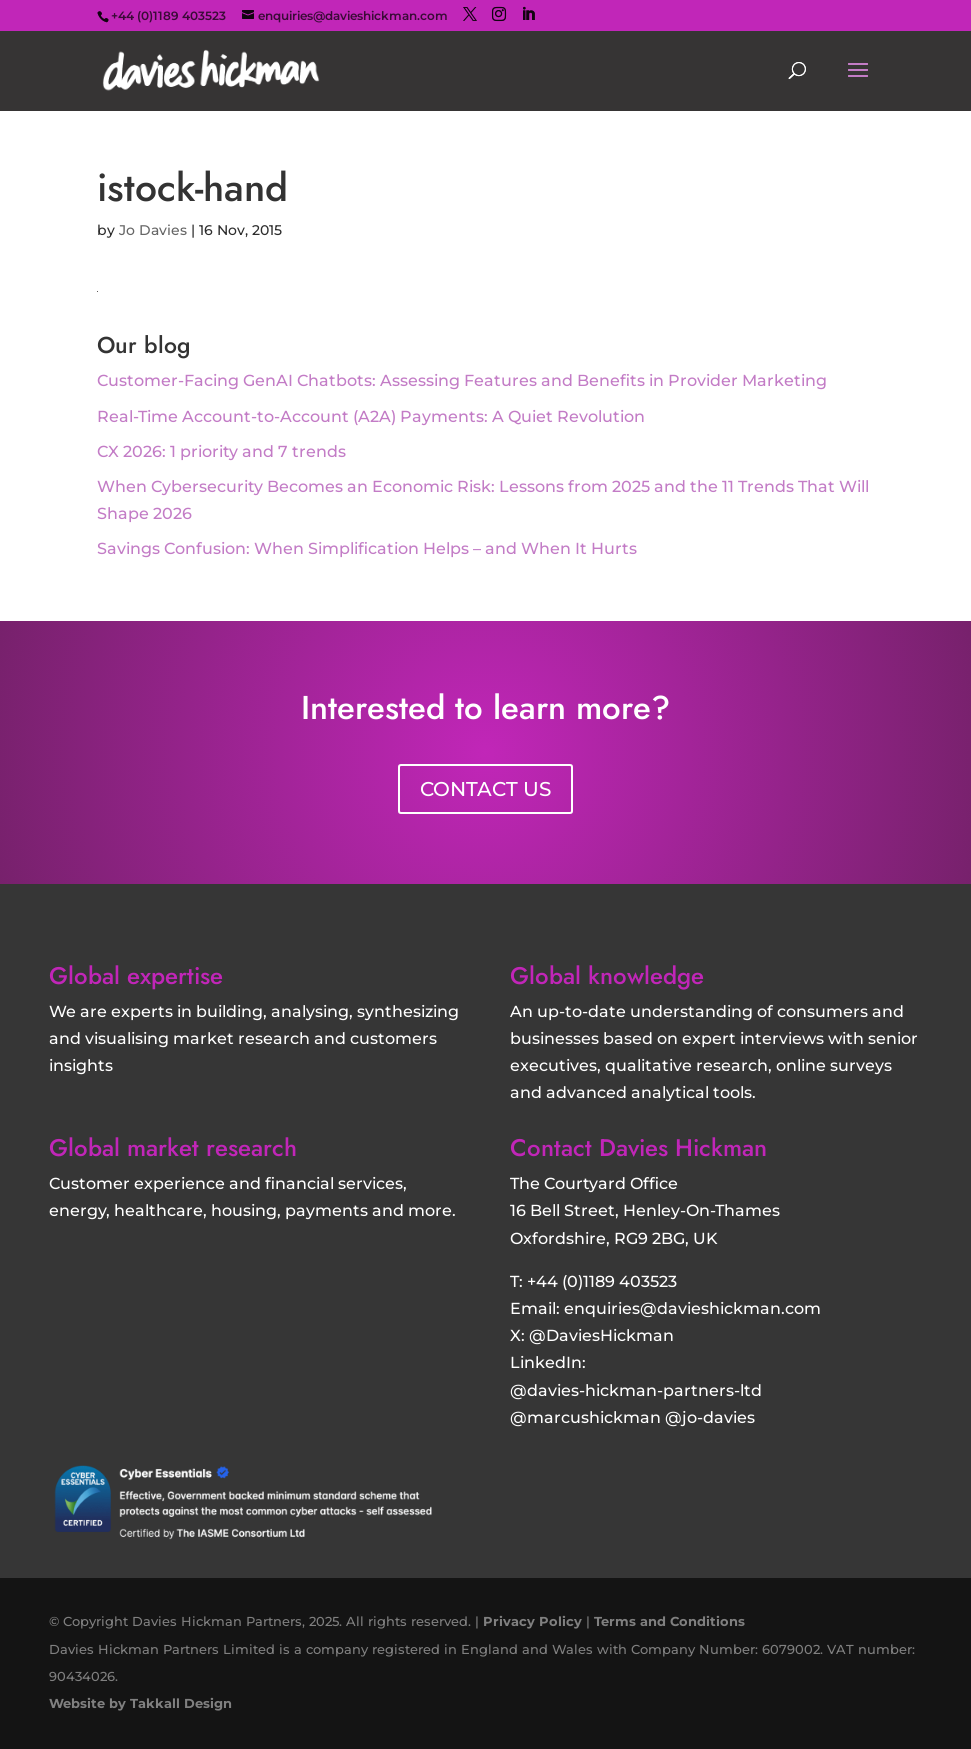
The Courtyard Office (594, 1183)
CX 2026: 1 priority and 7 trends (221, 451)
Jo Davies (153, 230)
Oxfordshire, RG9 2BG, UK (614, 1238)
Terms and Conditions (669, 1621)
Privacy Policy (532, 1621)
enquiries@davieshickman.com (692, 1308)
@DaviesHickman (601, 1335)
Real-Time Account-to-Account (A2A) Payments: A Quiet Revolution (371, 416)
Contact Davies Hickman (638, 1147)
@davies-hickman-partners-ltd (636, 1390)
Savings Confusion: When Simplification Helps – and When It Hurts (367, 548)
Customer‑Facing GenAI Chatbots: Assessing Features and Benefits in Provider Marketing (462, 380)
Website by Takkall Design (140, 1703)
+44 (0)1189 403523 (602, 1281)
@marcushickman (585, 1417)
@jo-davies (710, 1417)
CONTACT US (485, 789)
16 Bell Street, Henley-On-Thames (645, 1210)
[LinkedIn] (528, 14)
